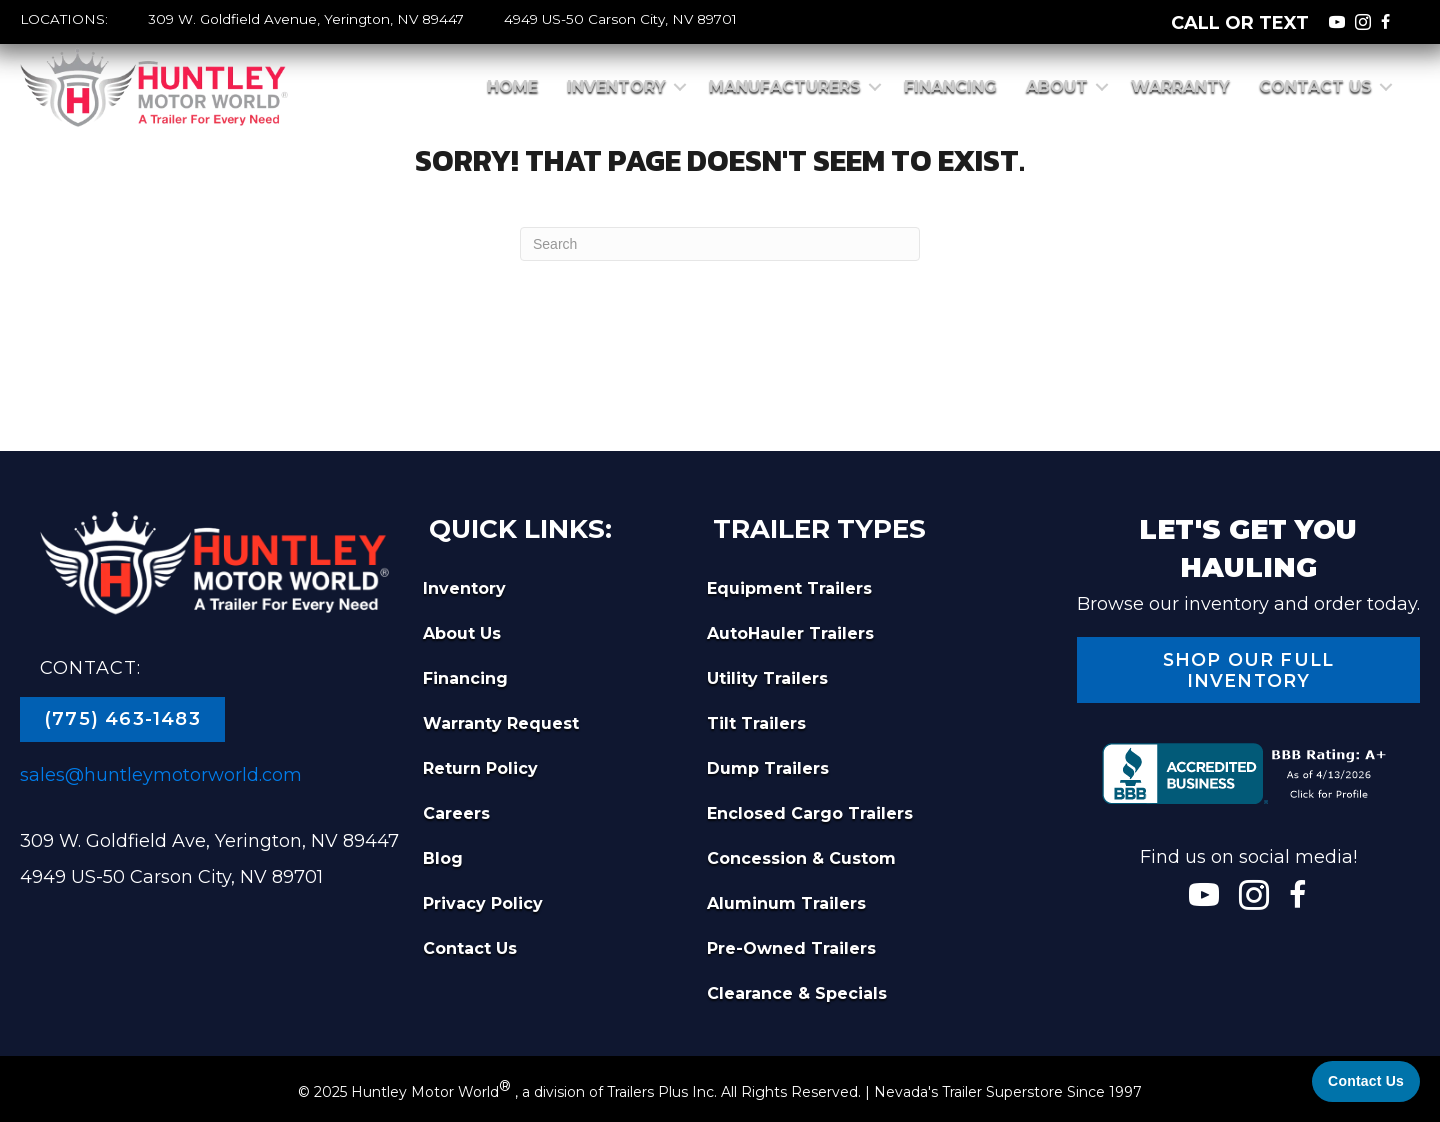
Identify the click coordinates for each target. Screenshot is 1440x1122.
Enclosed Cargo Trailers (810, 813)
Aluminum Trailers (786, 903)
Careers (456, 813)
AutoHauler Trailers (790, 633)
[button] (680, 87)
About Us (462, 633)
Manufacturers (785, 86)
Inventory (616, 86)
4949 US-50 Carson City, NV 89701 (620, 19)
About (1057, 86)
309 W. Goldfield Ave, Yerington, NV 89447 (209, 841)
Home (512, 86)
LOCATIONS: (64, 19)
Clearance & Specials (797, 993)
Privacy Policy (483, 903)
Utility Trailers (767, 678)
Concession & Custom (801, 858)
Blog (443, 858)
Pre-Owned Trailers (791, 948)
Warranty (1180, 86)
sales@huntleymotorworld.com (161, 775)
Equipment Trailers (789, 588)
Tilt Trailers (756, 723)
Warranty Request (501, 723)
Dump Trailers (768, 768)
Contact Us (1315, 86)
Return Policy (480, 768)
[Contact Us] (1366, 1081)
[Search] (720, 244)
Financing (950, 86)
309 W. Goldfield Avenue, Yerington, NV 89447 (306, 19)
